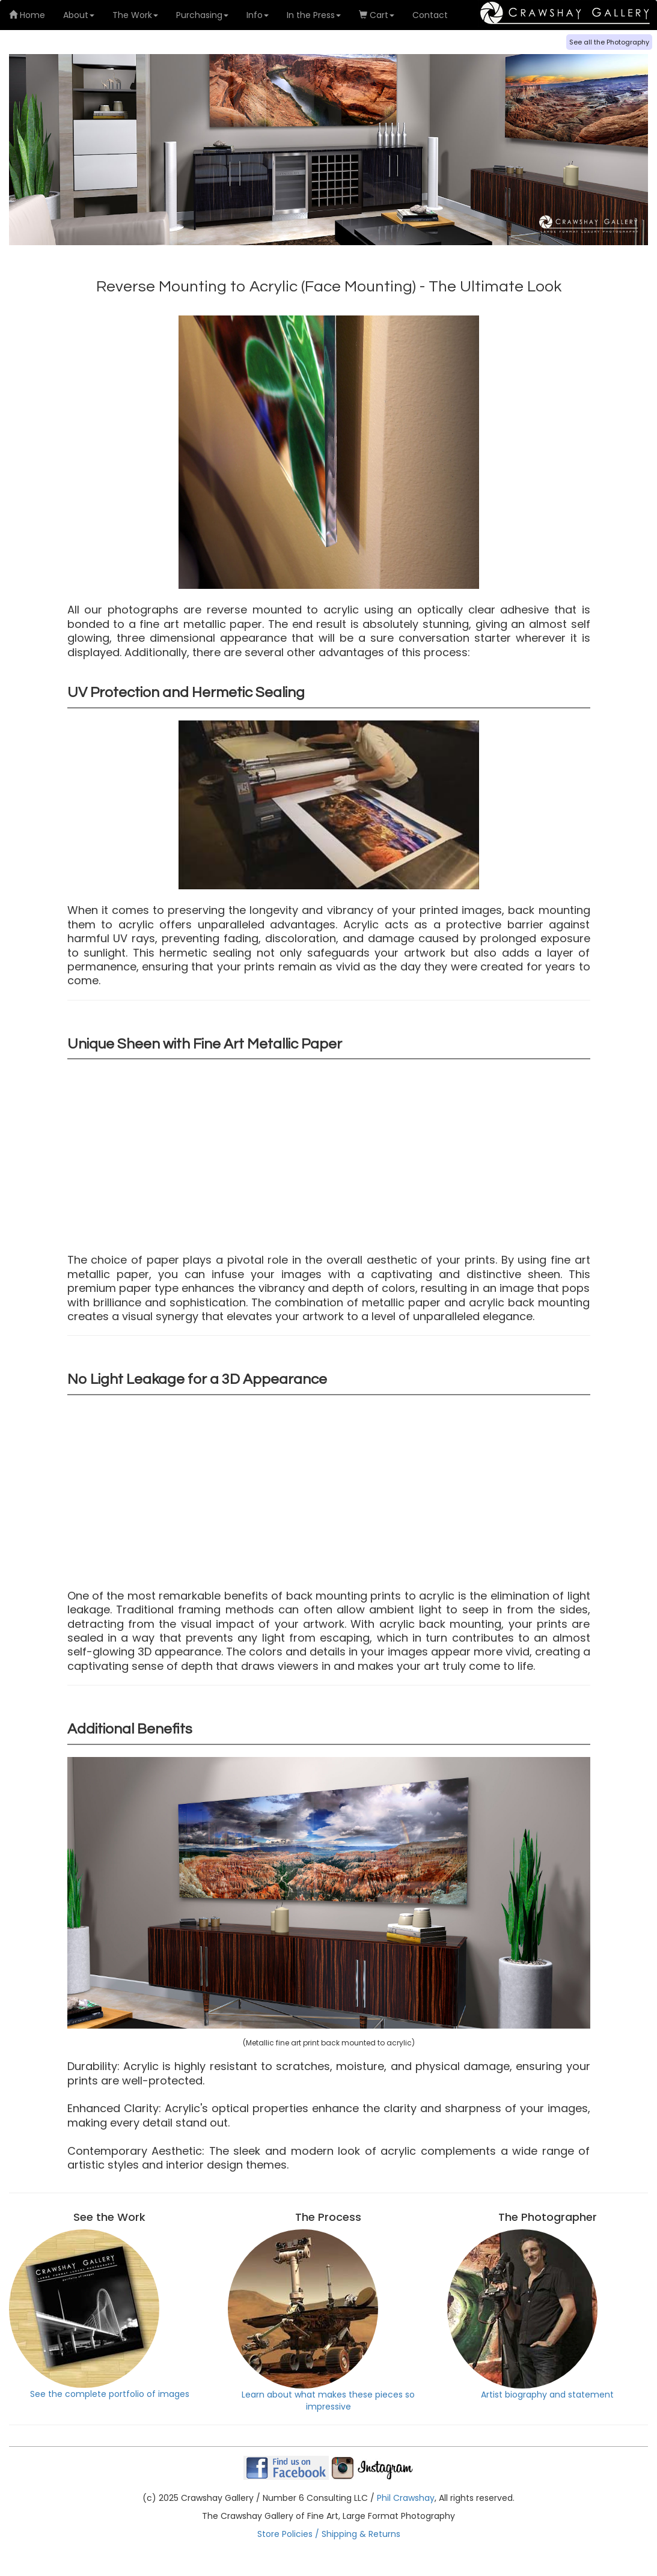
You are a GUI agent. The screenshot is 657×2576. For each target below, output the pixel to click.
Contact (430, 15)
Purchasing (202, 15)
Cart (376, 15)
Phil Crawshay (406, 2498)
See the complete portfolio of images (99, 2314)
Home (27, 15)
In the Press (314, 15)
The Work (135, 15)
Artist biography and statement (530, 2315)
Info (257, 15)
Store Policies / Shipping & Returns (328, 2534)
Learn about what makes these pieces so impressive (321, 2321)
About (78, 15)
